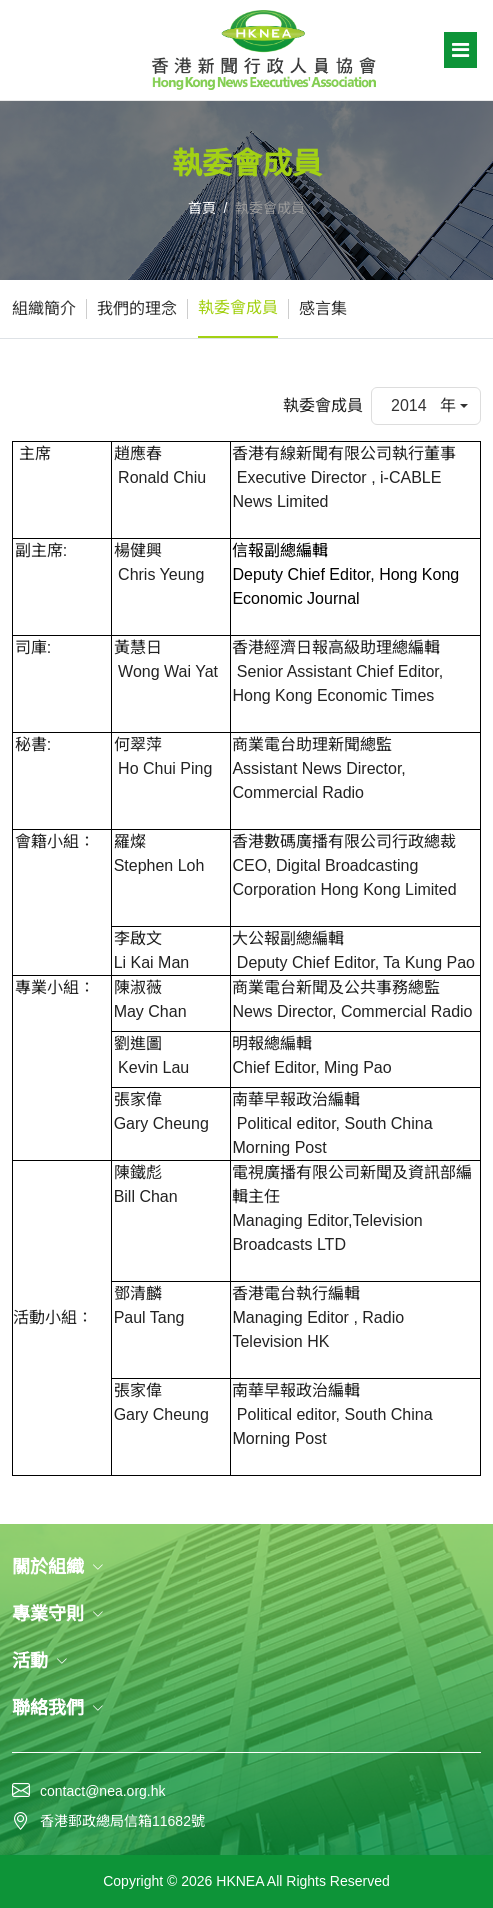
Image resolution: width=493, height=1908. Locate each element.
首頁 (202, 208)
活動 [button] (40, 1661)
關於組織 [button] (58, 1567)
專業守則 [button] (58, 1614)
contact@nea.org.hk (103, 1791)
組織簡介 (44, 308)
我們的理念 (137, 308)
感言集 (323, 308)
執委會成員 (238, 307)
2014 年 (423, 405)
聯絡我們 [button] (58, 1708)
